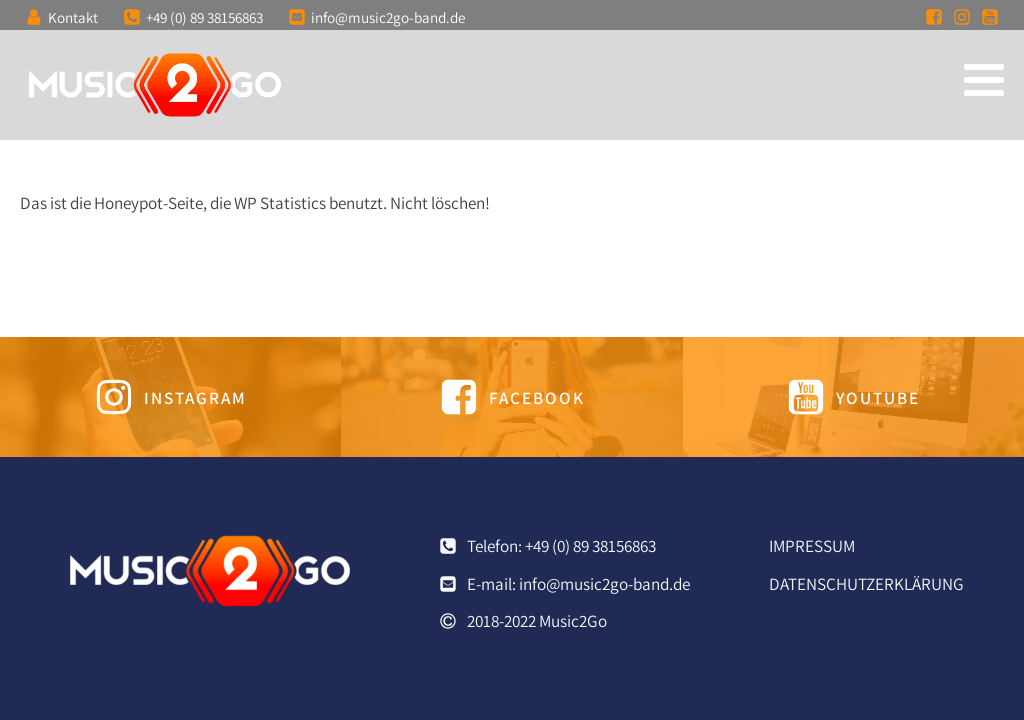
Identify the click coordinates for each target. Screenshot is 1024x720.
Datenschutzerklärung (866, 583)
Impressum (812, 545)
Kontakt (73, 17)
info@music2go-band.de (388, 17)
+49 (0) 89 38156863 (204, 17)
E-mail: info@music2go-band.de (578, 583)
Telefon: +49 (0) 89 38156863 (561, 545)
